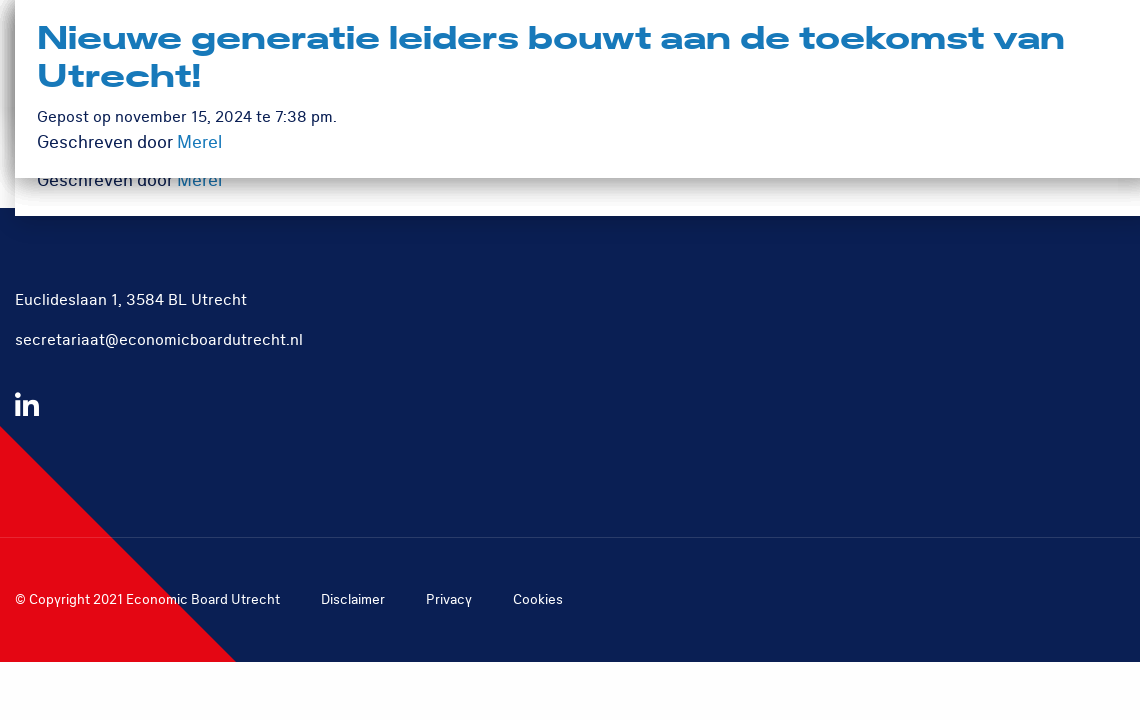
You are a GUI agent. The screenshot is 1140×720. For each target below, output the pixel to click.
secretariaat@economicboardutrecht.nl (159, 340)
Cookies (538, 599)
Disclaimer (353, 599)
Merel (199, 180)
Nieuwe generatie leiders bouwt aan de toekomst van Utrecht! (551, 58)
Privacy (449, 599)
